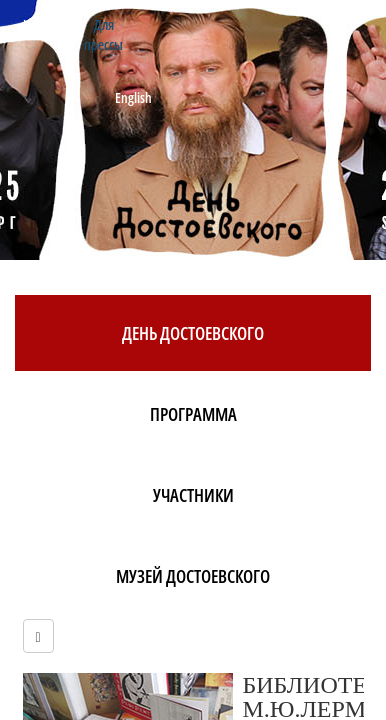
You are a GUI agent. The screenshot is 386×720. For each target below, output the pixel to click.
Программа (193, 414)
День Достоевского (193, 333)
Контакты (49, 24)
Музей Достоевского (193, 576)
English (133, 97)
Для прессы (103, 34)
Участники (193, 495)
